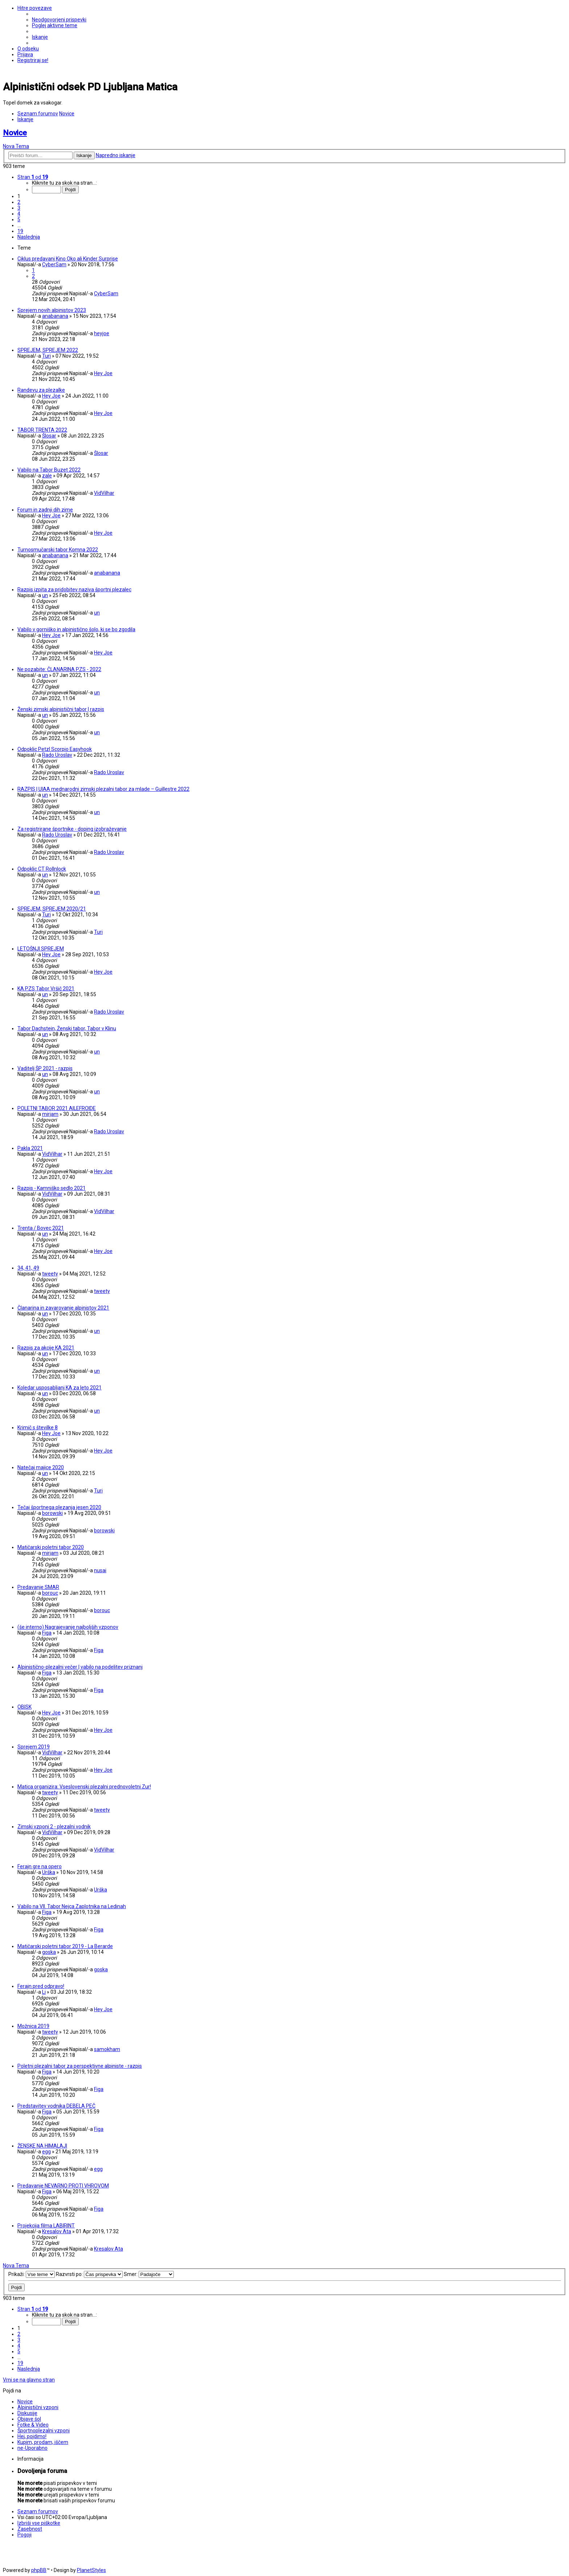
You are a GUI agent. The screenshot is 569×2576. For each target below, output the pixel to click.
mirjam (50, 1114)
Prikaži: (31, 2274)
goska (49, 1952)
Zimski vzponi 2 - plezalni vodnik (54, 1826)
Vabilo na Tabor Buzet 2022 (49, 470)
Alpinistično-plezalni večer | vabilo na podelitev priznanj (80, 1667)
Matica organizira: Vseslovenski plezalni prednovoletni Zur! (84, 1787)
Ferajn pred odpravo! (40, 1986)
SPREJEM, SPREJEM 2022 (47, 350)
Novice (15, 132)
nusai (100, 1570)
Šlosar (49, 436)
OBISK (24, 1707)
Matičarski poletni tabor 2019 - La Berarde (65, 1946)
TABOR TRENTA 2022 (42, 430)
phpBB (38, 2570)
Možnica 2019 (33, 2026)
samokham (107, 2049)
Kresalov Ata (56, 2231)
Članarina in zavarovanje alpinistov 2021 (63, 1308)
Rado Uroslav (57, 755)
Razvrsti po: (89, 2274)
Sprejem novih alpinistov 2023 (51, 310)
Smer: (149, 2274)
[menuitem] (59, 19)
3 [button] (18, 208)
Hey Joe (103, 373)
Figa (47, 1633)
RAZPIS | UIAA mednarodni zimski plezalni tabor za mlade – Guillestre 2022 (103, 789)
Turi (46, 356)
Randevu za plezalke (41, 390)
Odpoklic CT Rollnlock (41, 869)
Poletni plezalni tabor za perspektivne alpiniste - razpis (79, 2066)
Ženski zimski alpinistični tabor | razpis (60, 709)
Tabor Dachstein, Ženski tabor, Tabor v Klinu (66, 1028)
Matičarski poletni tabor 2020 (50, 1547)
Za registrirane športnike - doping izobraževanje (72, 829)
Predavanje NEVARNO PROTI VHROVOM (63, 2186)
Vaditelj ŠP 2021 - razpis (45, 1068)
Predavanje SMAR (38, 1587)
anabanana (55, 316)
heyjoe (101, 333)
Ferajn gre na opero (39, 1866)
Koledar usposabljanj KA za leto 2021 (59, 1387)
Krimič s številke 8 (37, 1427)
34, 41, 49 (28, 1268)
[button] (32, 177)
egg (46, 2151)
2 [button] (18, 202)
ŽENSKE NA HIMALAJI (42, 2146)
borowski (52, 1513)
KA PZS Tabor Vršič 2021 (45, 988)
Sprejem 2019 (33, 1747)
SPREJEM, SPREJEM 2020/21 (51, 909)
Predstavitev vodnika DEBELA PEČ (56, 2106)
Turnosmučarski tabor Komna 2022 (57, 549)
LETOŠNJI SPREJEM (40, 949)
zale (47, 475)
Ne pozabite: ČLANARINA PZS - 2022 (59, 669)
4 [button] (18, 214)
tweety (50, 1274)
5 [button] (18, 219)
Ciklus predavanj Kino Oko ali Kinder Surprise (67, 259)
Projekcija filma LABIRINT (46, 2225)
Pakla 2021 (30, 1148)
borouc (50, 1593)
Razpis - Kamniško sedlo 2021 (51, 1188)
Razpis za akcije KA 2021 (45, 1348)
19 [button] (20, 231)
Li (44, 1992)
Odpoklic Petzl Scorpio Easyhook (54, 749)
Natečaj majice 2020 (40, 1467)
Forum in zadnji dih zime (45, 510)
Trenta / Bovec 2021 (40, 1228)
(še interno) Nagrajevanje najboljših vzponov (67, 1627)
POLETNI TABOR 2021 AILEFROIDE (56, 1108)
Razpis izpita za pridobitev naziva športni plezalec (74, 589)
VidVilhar (104, 493)
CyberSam (54, 264)
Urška (48, 1872)
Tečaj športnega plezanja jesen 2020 (59, 1507)
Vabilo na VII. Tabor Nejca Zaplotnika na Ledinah (71, 1906)
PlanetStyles (91, 2570)
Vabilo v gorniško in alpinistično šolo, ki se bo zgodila (76, 629)
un (45, 595)
